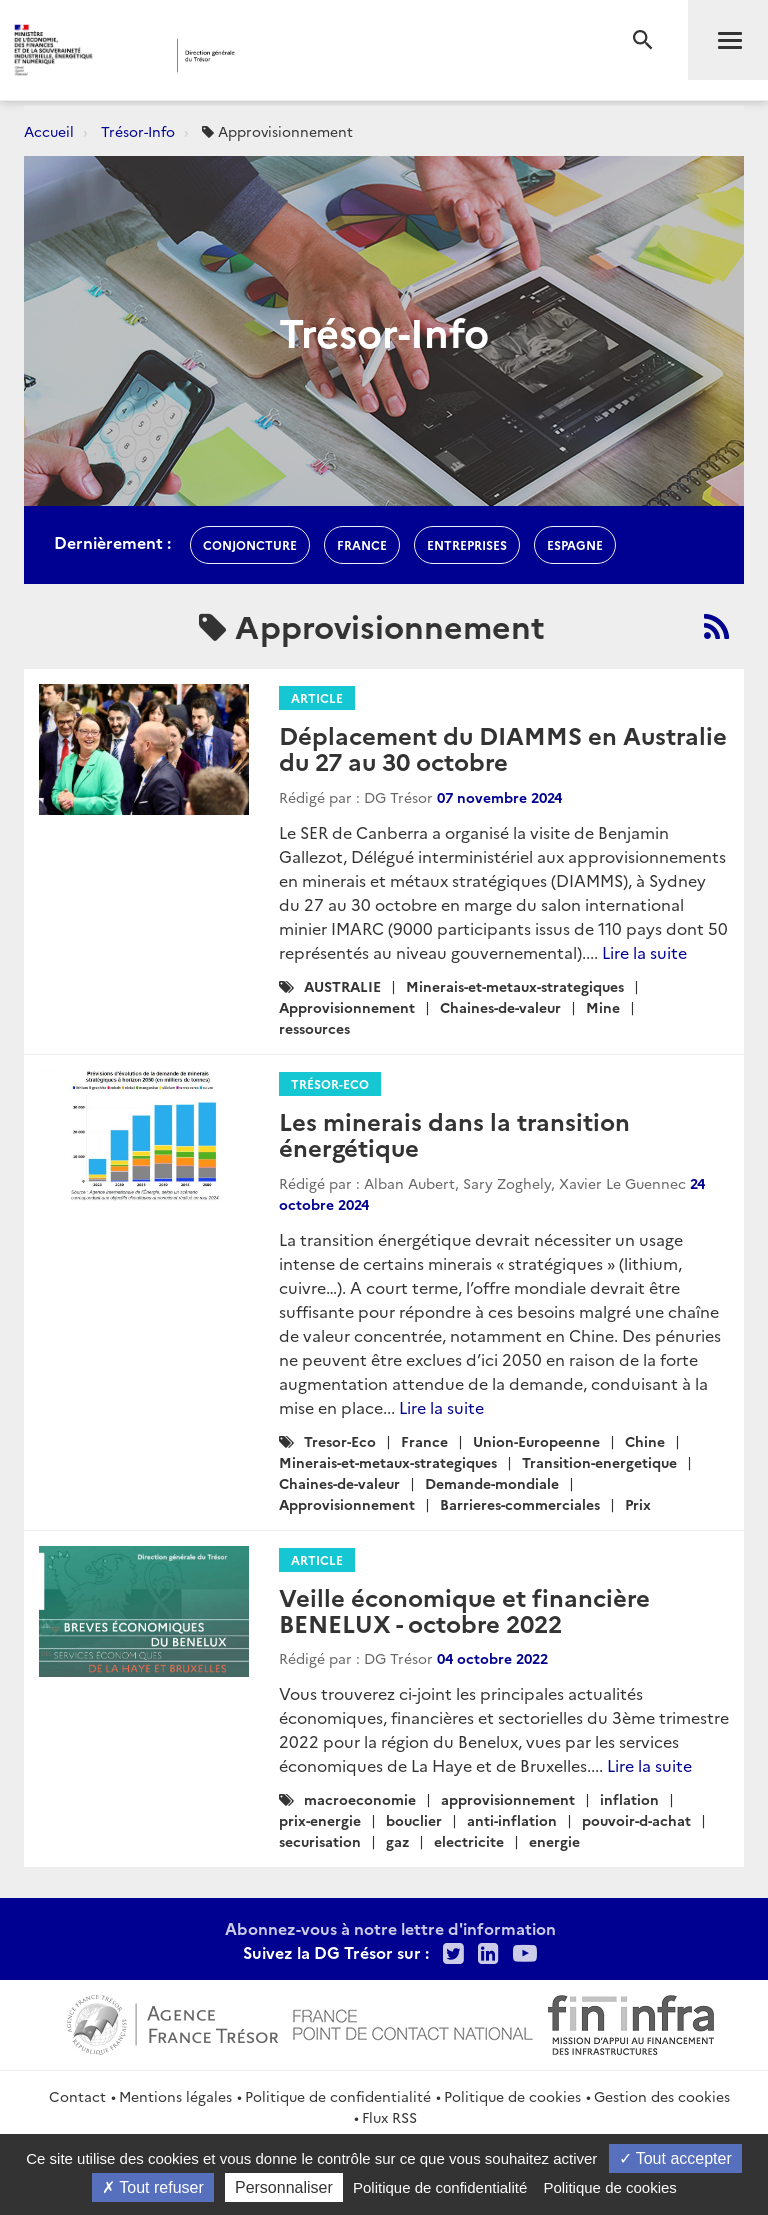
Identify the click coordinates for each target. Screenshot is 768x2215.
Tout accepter (675, 2158)
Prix (638, 1504)
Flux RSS (389, 2117)
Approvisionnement (347, 1007)
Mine (603, 1007)
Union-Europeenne (536, 1441)
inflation (629, 1799)
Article (317, 697)
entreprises (467, 544)
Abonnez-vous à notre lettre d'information (390, 1928)
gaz (397, 1841)
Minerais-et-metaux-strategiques (515, 986)
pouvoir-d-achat (636, 1820)
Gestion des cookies (662, 2096)
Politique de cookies (512, 2096)
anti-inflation (512, 1820)
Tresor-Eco (340, 1441)
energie (554, 1841)
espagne (575, 544)
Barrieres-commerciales (520, 1504)
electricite (469, 1841)
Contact (77, 2096)
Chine (645, 1441)
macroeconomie (360, 1799)
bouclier (414, 1820)
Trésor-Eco (330, 1083)
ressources (314, 1028)
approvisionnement (508, 1799)
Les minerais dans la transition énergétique (454, 1133)
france (362, 544)
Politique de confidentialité (338, 2096)
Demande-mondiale (492, 1483)
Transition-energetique (599, 1462)
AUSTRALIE (342, 986)
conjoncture (250, 544)
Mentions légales (175, 2096)
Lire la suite (644, 952)
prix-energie (320, 1820)
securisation (320, 1841)
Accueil (49, 131)
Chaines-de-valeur (500, 1007)
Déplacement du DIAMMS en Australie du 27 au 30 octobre (503, 747)
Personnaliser (284, 2187)
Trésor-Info (138, 131)
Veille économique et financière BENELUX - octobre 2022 (464, 1609)
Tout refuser (153, 2187)
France (424, 1441)
